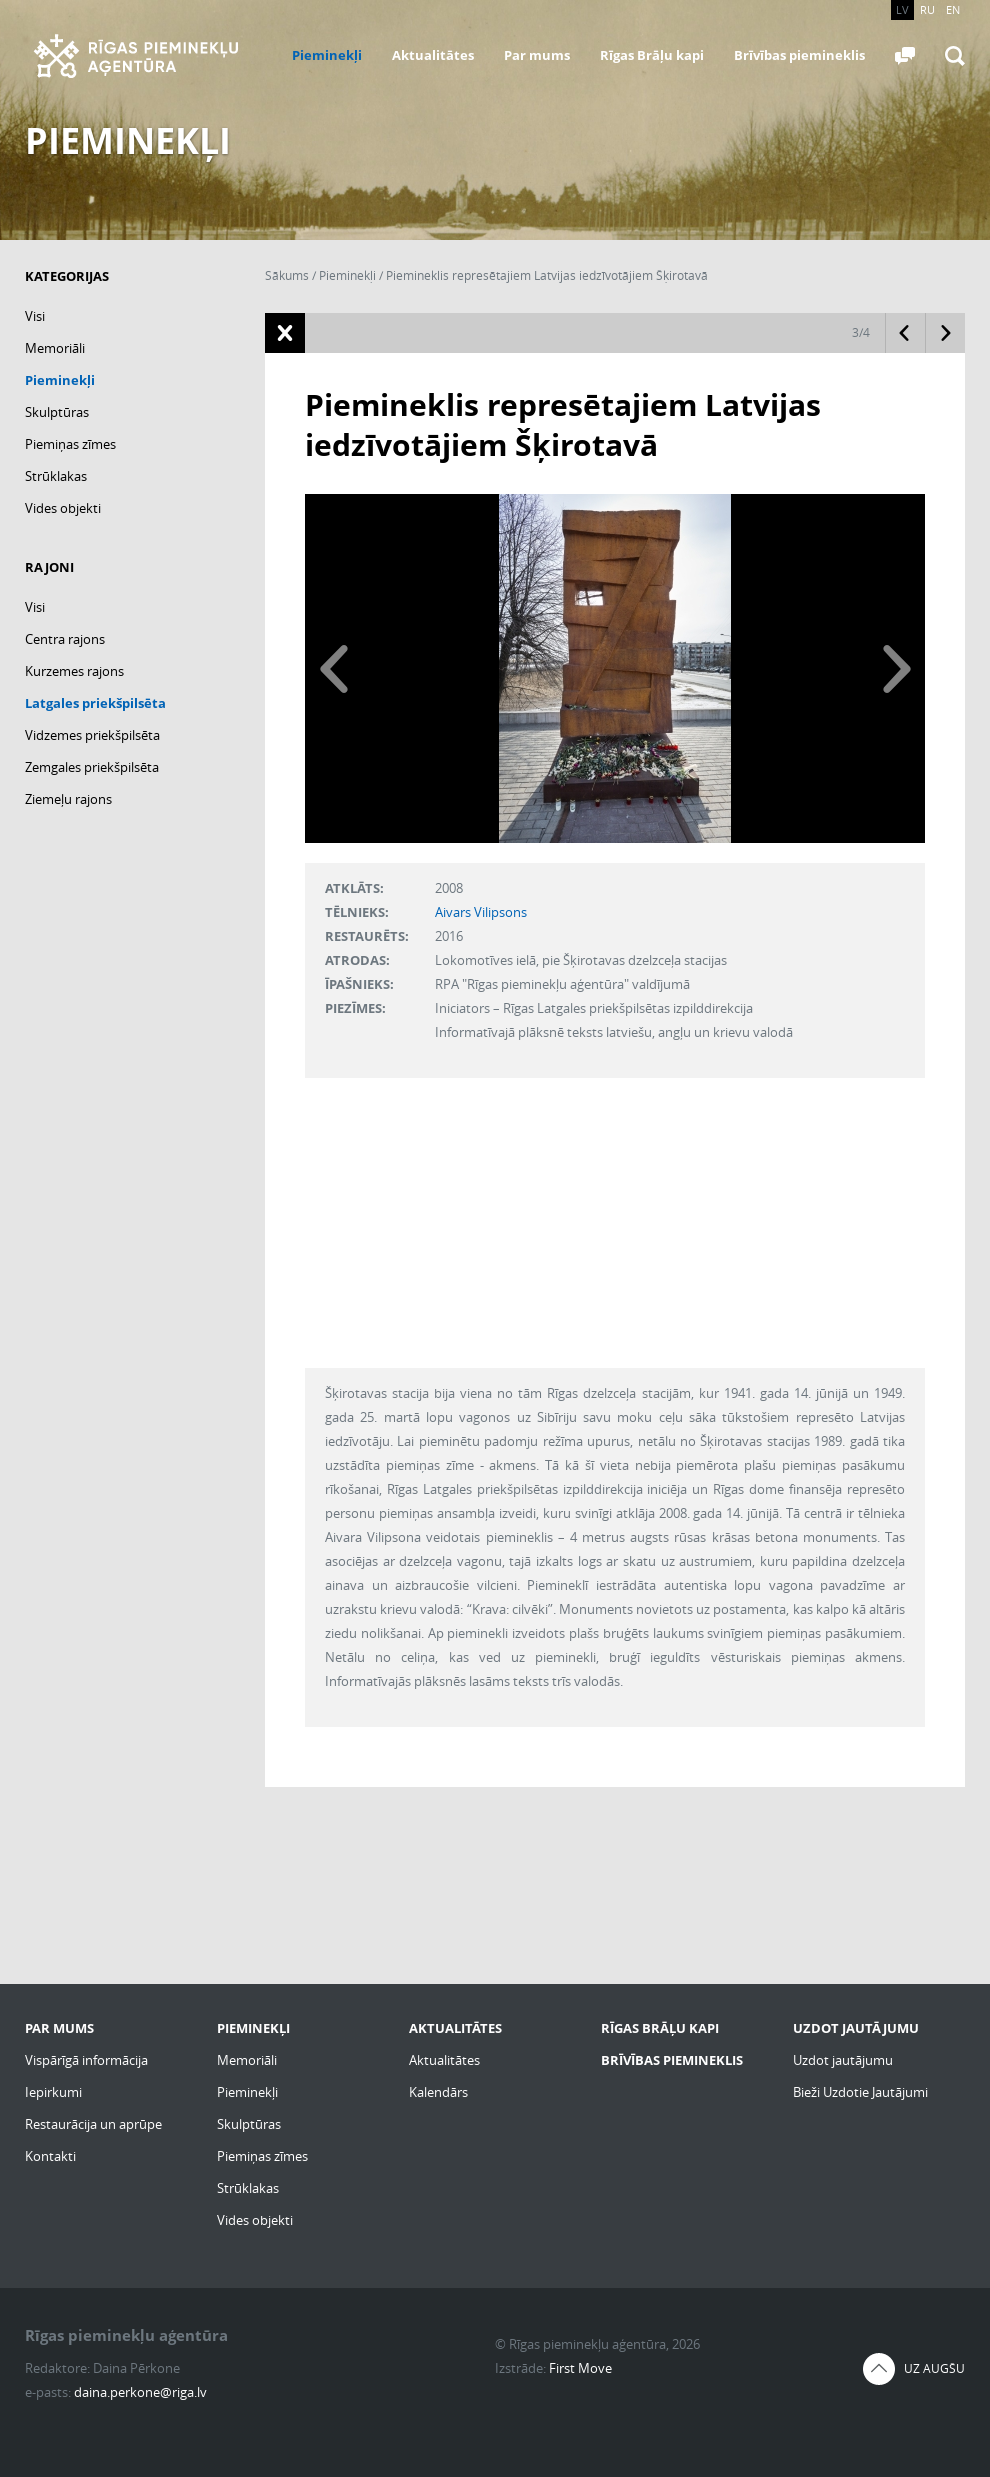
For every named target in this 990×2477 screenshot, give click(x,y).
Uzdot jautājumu (843, 2060)
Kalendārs (438, 2092)
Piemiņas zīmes (70, 444)
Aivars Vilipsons (481, 912)
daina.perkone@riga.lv (140, 2392)
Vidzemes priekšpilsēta (92, 735)
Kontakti (50, 2156)
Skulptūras (57, 412)
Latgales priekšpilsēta (95, 703)
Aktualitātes (433, 55)
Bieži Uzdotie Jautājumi (860, 2092)
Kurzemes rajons (74, 671)
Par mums (537, 55)
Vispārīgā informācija (86, 2060)
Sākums (287, 275)
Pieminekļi (327, 55)
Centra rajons (65, 639)
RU (927, 9)
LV (902, 9)
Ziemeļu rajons (68, 799)
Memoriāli (55, 348)
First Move (580, 2368)
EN (953, 9)
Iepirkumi (53, 2092)
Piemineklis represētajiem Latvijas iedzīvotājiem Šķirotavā (547, 275)
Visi (35, 316)
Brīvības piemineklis (799, 55)
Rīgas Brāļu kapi (652, 55)
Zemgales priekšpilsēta (92, 767)
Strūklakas (56, 476)
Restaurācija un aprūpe (93, 2124)
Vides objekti (63, 508)
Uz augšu (934, 2368)
